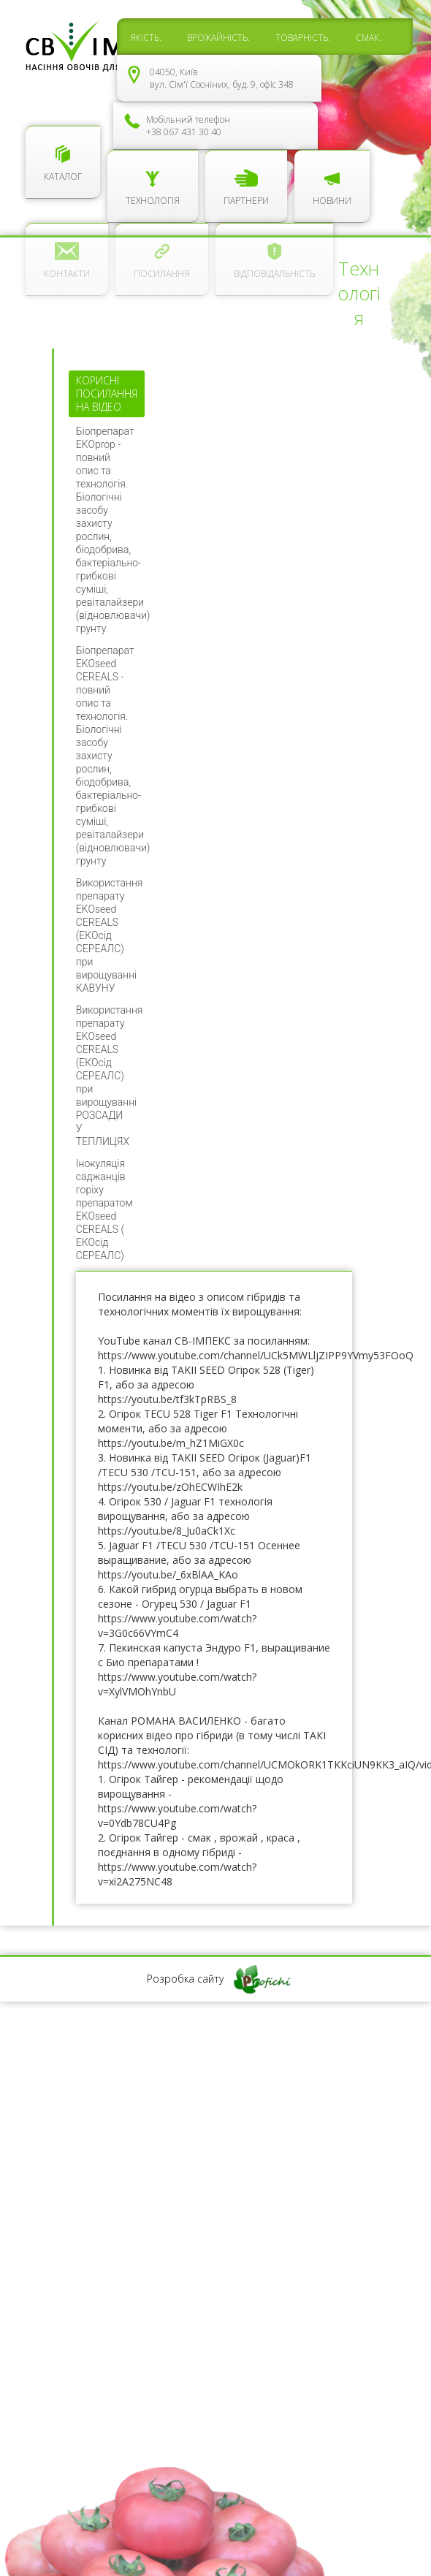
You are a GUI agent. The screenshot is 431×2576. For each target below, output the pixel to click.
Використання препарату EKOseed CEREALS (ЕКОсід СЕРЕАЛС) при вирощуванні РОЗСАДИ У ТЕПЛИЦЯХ (109, 1075)
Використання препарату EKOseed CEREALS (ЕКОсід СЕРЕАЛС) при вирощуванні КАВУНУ (109, 935)
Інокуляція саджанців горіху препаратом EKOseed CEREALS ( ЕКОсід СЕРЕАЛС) (104, 1209)
